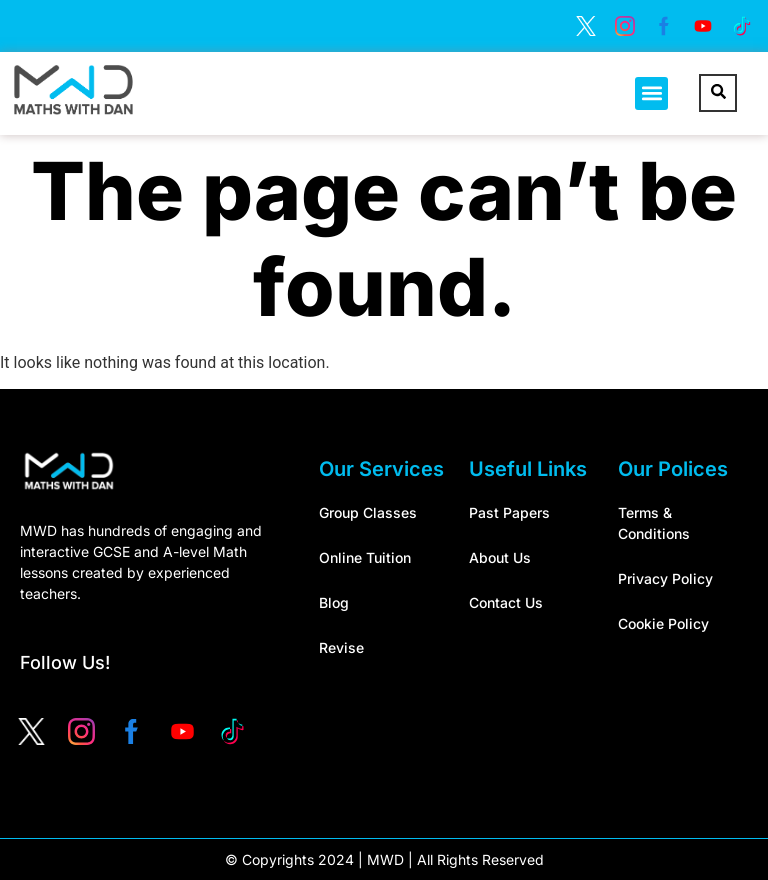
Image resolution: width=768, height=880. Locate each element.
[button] (651, 93)
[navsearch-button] (718, 93)
